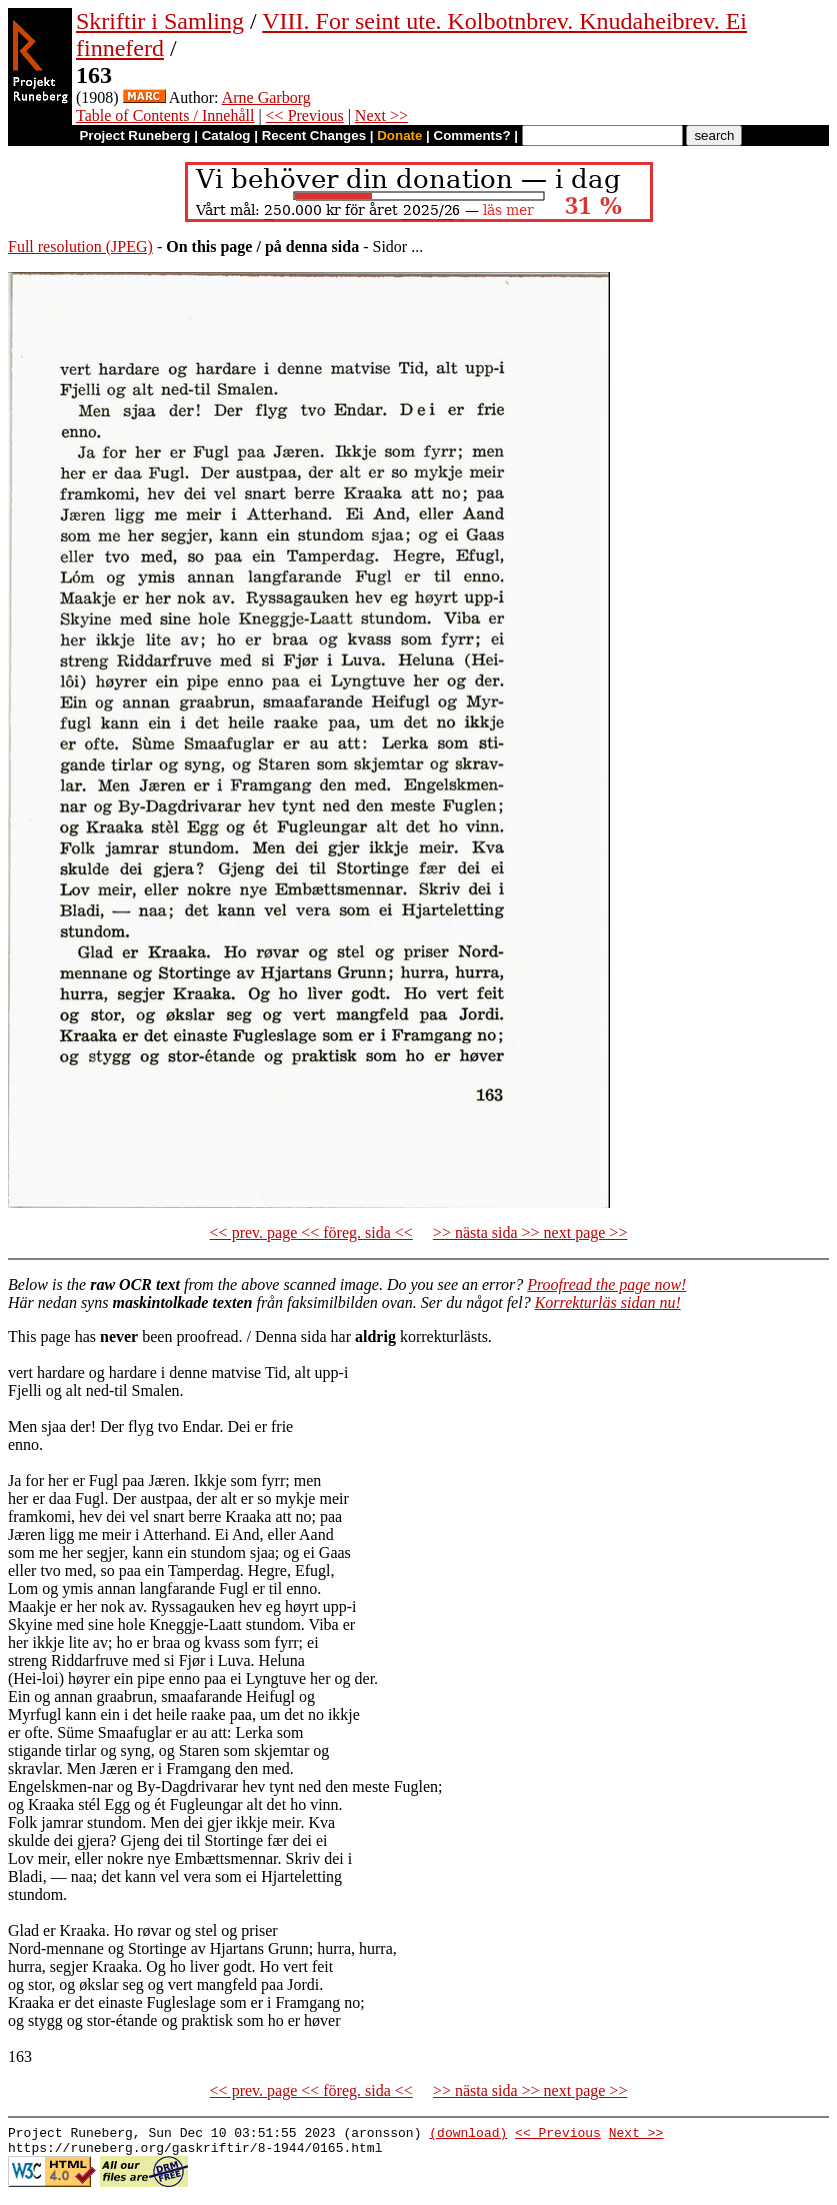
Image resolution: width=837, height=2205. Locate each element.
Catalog (226, 135)
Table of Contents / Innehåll (165, 115)
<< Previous (305, 115)
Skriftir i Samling (160, 21)
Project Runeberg (134, 135)
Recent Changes (314, 135)
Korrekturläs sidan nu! (608, 1302)
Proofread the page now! (606, 1284)
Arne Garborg (266, 97)
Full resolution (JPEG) (80, 246)
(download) (468, 2135)
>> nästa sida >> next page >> (530, 1232)
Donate (399, 135)
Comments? (472, 135)
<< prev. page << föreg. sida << (311, 1232)
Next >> (381, 115)
